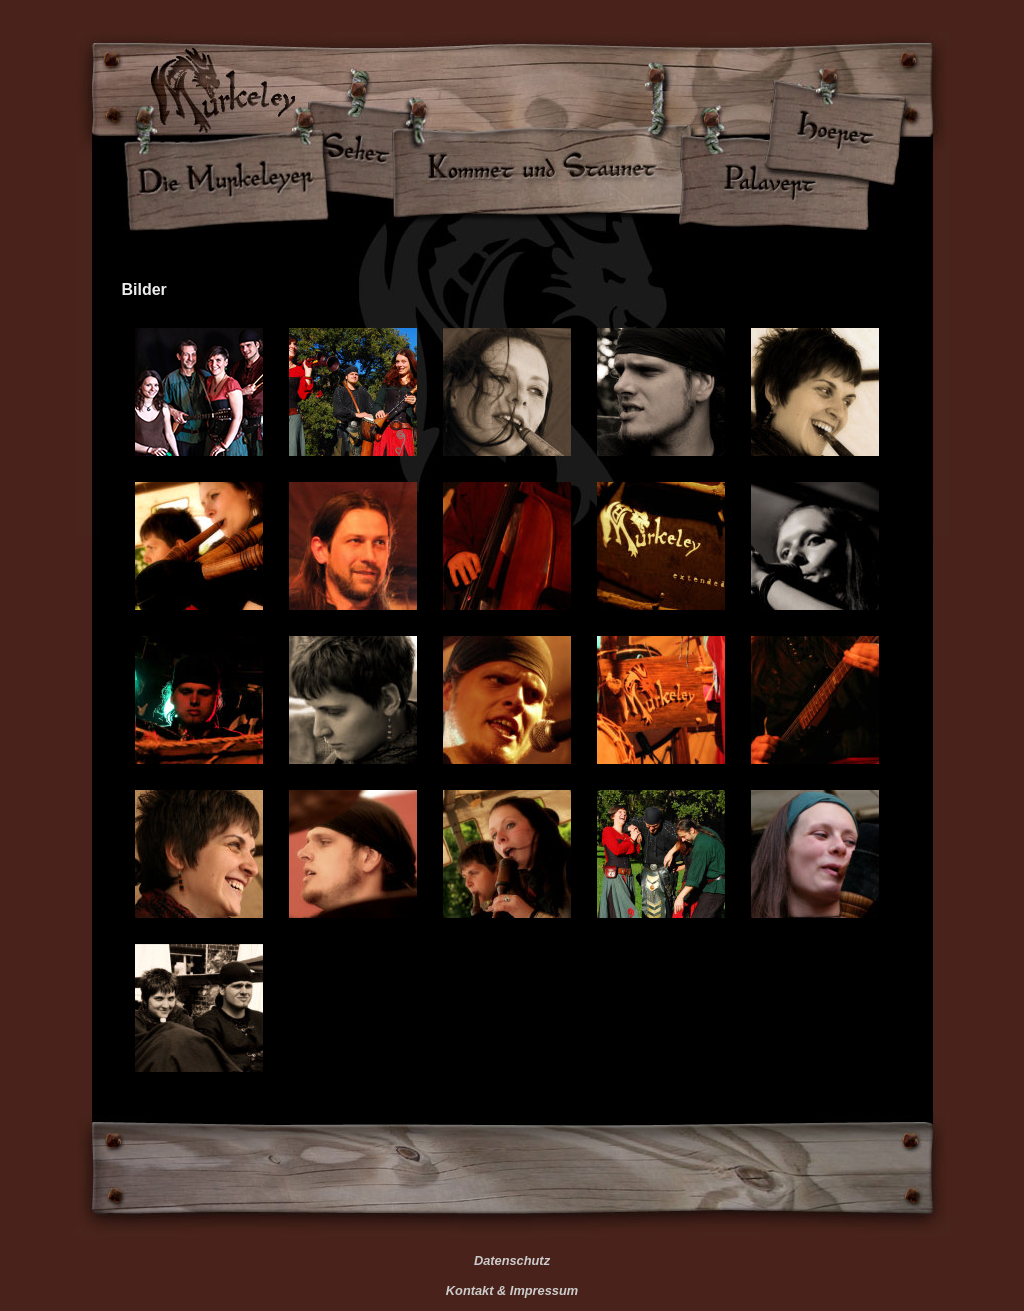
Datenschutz (512, 1260)
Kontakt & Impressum (512, 1290)
